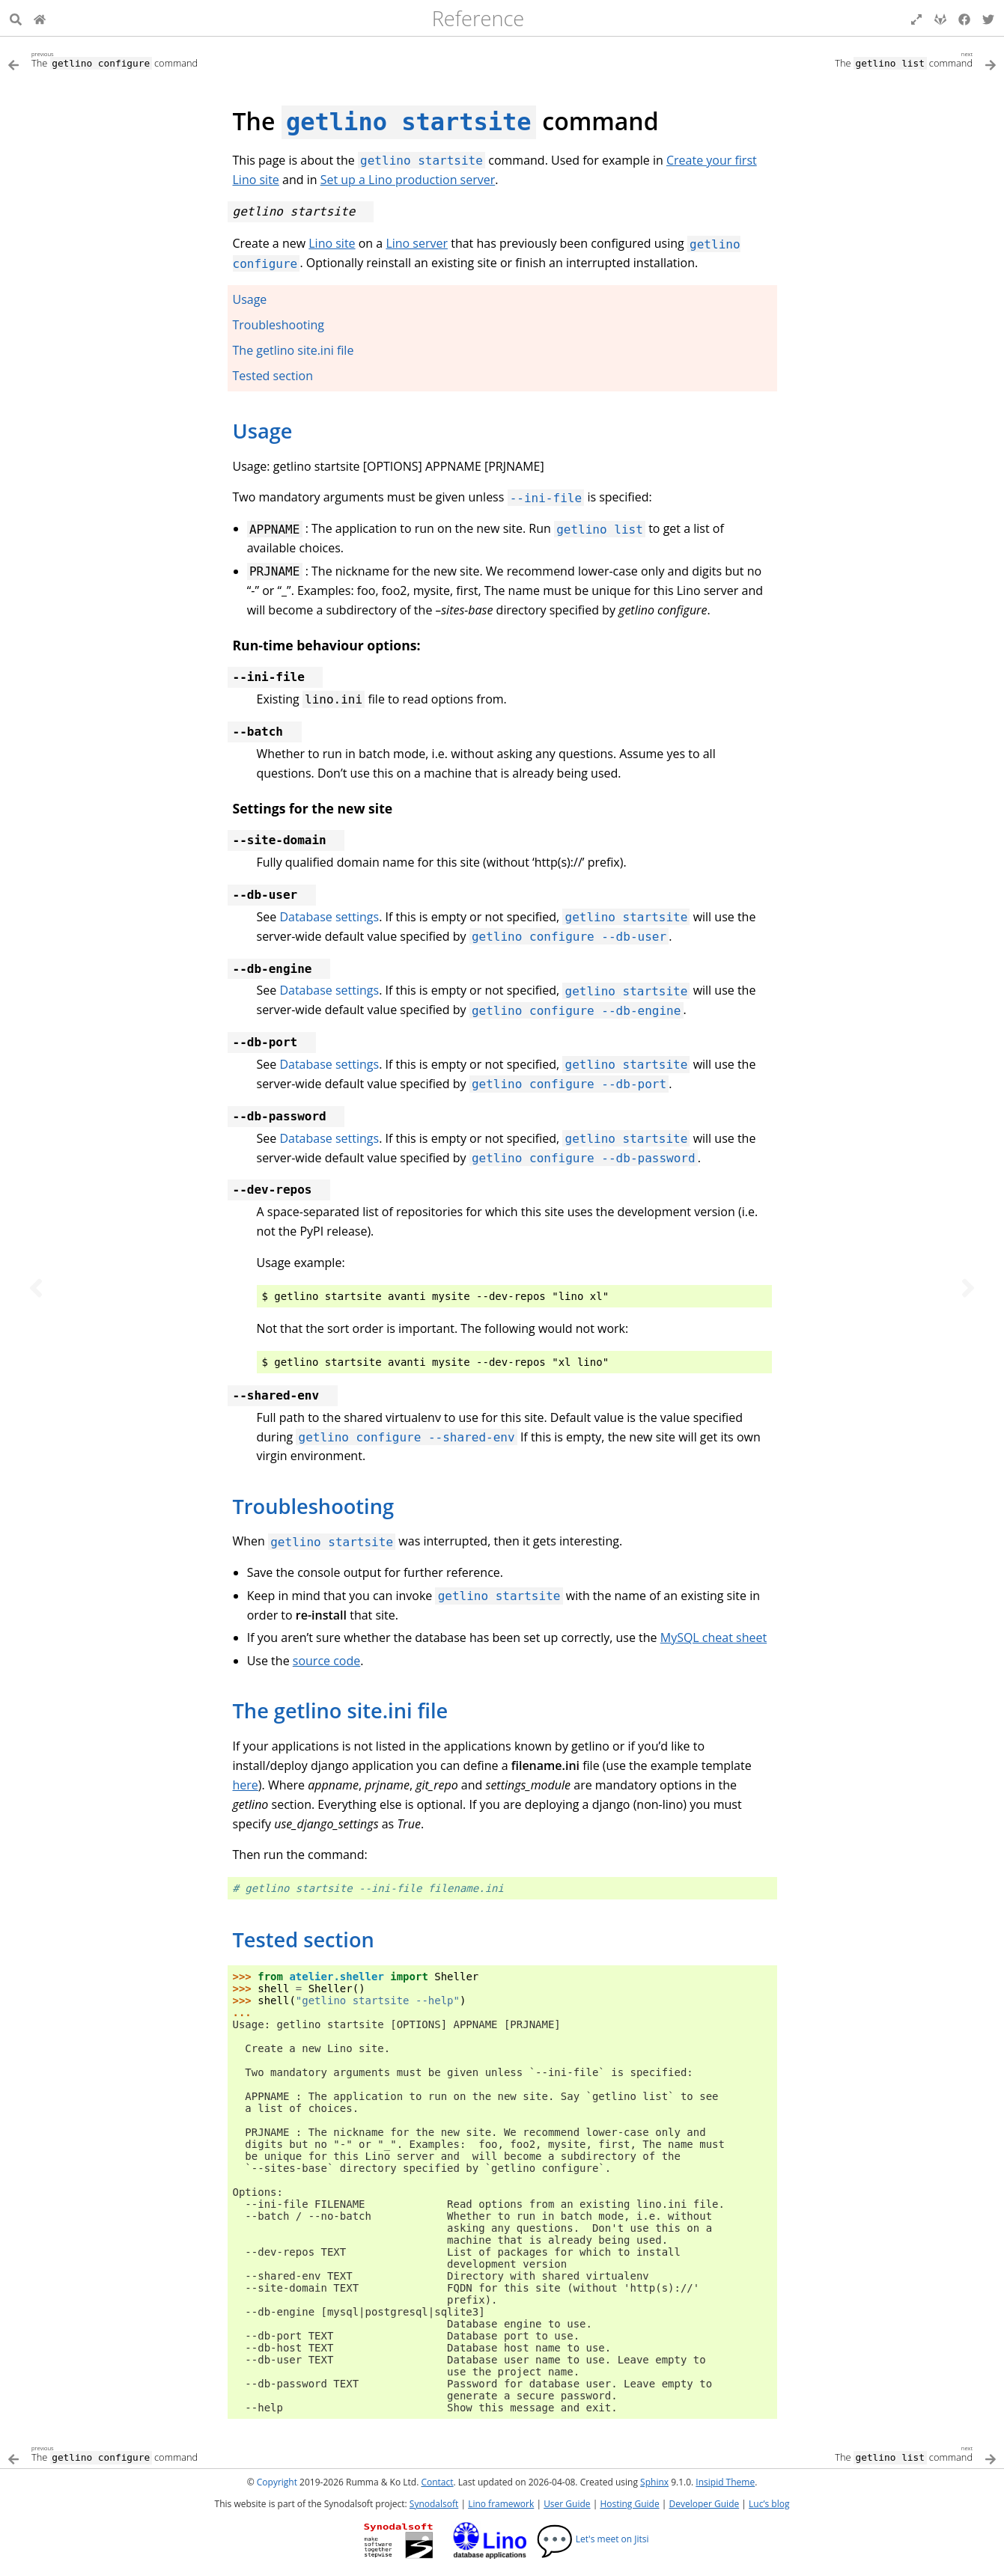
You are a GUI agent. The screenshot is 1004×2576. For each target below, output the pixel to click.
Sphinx (654, 2482)
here (245, 1785)
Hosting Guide (629, 2503)
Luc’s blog (769, 2503)
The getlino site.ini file (293, 350)
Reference (478, 18)
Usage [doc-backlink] (263, 431)
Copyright (277, 2482)
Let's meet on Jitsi (592, 2539)
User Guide (567, 2503)
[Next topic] (968, 1288)
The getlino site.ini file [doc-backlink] (340, 1710)
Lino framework (501, 2503)
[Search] (16, 18)
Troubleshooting (279, 325)
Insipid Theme (725, 2482)
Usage (250, 299)
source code (326, 1660)
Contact (437, 2482)
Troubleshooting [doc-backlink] (314, 1506)
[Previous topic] (36, 1288)
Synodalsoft (434, 2503)
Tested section (273, 375)
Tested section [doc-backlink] (303, 1939)
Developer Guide (704, 2503)
